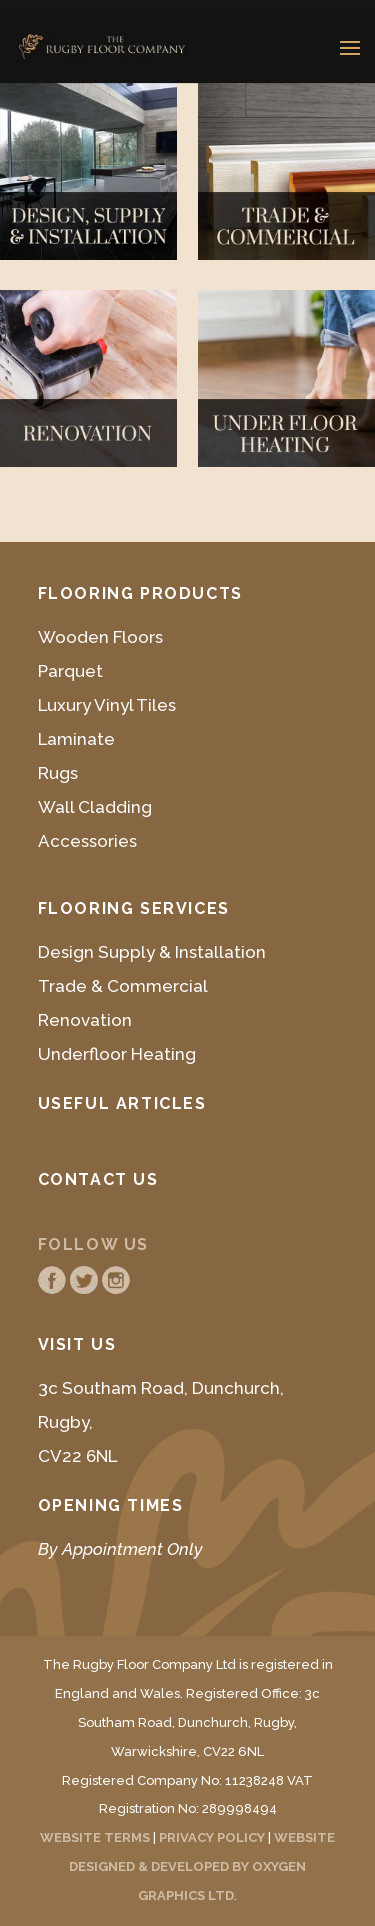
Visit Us (77, 1344)
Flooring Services (134, 908)
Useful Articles (122, 1103)
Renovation (85, 1020)
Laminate (76, 739)
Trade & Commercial (123, 986)
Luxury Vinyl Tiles (107, 705)
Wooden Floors (100, 637)
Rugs (58, 773)
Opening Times (111, 1505)
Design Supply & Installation (152, 952)
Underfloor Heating (117, 1054)
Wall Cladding (95, 807)
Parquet (70, 671)
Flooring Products (140, 593)
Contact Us (98, 1179)
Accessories (87, 841)
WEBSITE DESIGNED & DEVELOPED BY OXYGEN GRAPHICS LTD (202, 1866)
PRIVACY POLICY (212, 1837)
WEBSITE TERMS (95, 1837)
